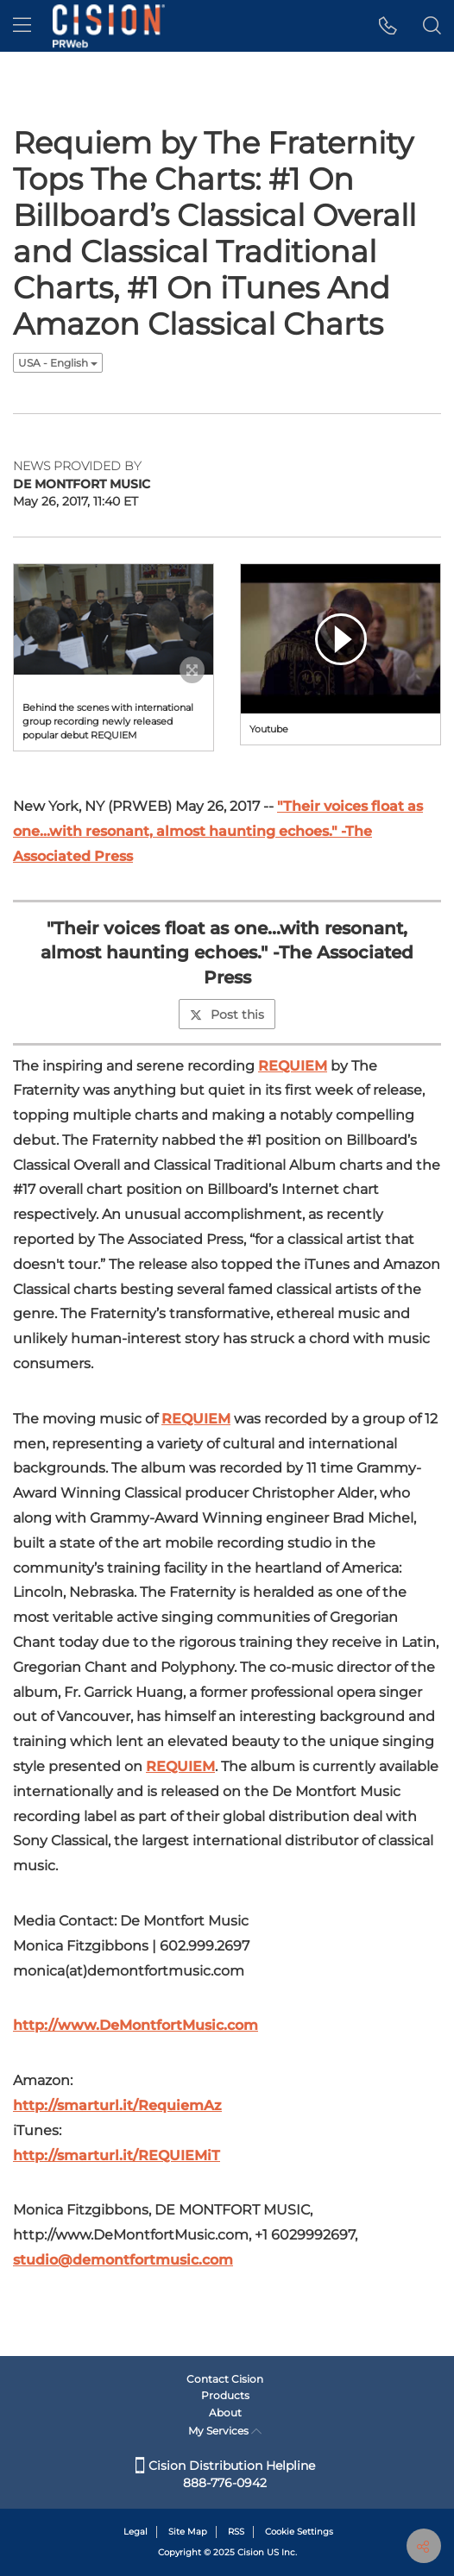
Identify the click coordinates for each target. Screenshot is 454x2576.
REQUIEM (292, 1066)
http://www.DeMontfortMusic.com (135, 2025)
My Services (225, 2430)
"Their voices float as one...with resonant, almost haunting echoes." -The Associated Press (218, 831)
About (225, 2412)
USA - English (58, 362)
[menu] (22, 26)
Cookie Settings (299, 2531)
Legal (135, 2531)
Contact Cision (224, 2378)
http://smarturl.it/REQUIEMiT (116, 2155)
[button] (388, 26)
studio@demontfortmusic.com (123, 2260)
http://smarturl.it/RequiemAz (117, 2105)
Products (225, 2395)
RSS (236, 2531)
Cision (250, 2552)
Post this (227, 1014)
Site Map (187, 2531)
